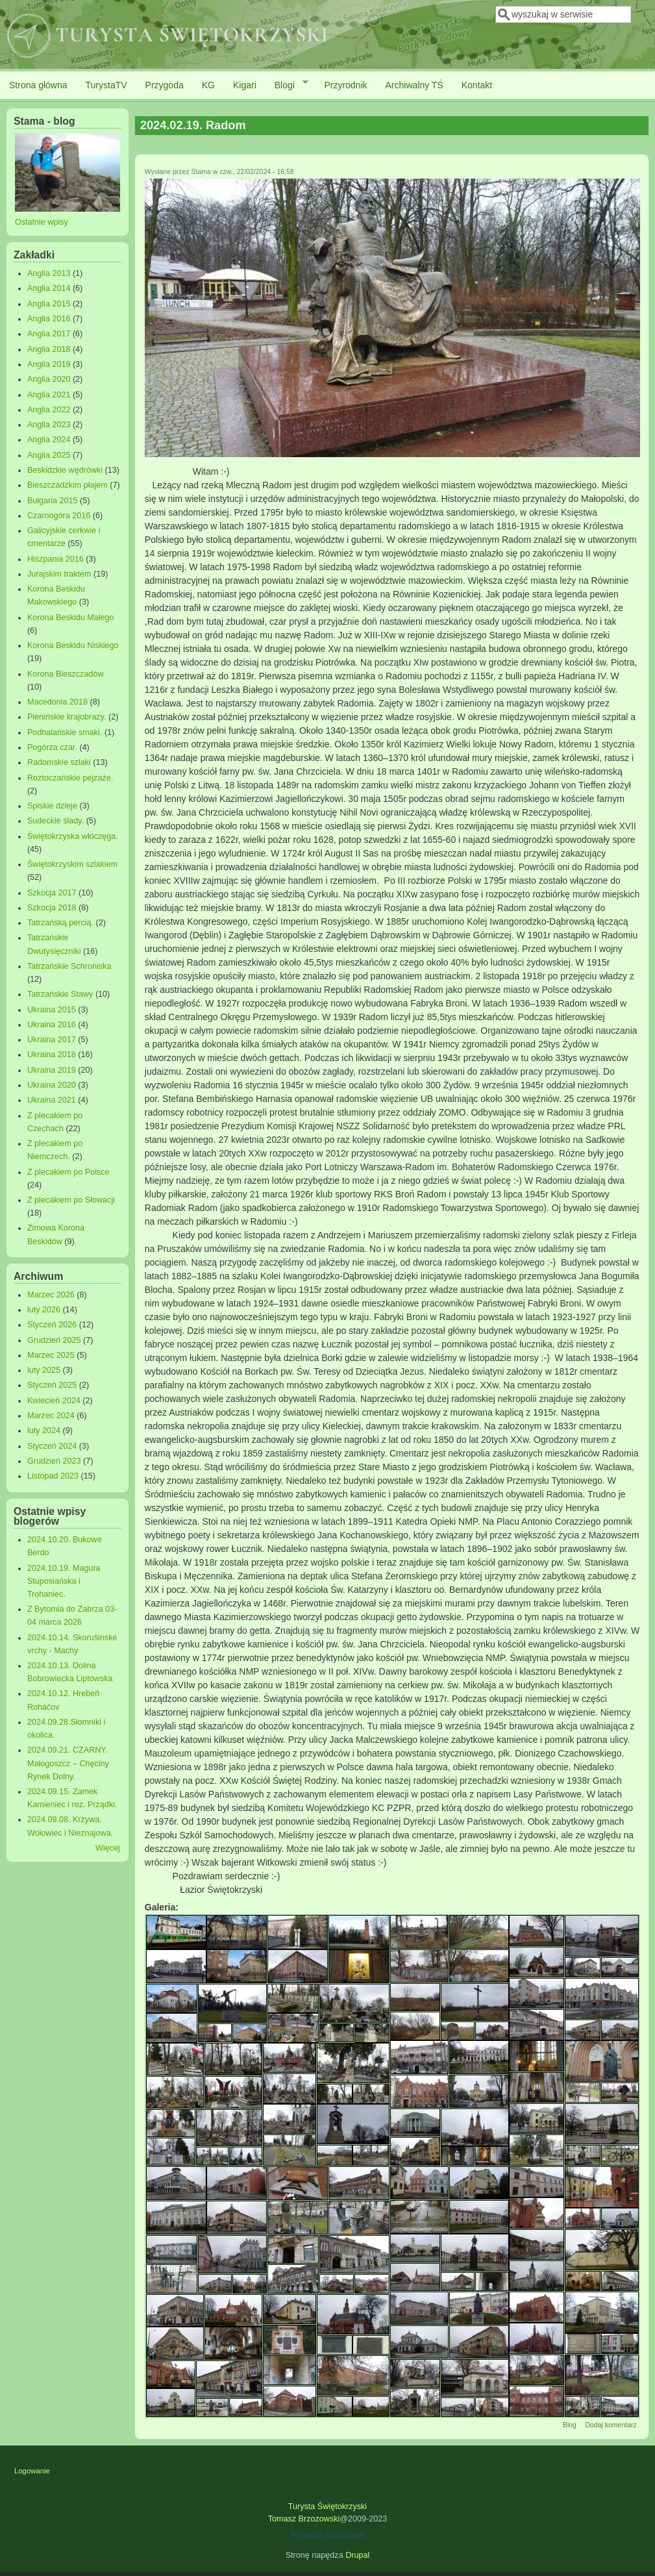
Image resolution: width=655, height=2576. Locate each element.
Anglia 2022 (49, 409)
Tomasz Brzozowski (304, 2518)
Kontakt (477, 85)
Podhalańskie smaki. (65, 732)
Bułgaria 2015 (52, 500)
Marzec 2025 (51, 1355)
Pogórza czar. (52, 747)
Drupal (357, 2555)
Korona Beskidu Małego (70, 617)
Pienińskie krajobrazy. (66, 716)
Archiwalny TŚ (414, 85)
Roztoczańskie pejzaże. (70, 777)
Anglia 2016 (49, 318)
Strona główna (38, 85)
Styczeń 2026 (52, 1324)
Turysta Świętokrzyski (327, 2506)
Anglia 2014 (49, 288)
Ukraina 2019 (51, 1070)
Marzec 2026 (51, 1294)
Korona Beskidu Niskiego (73, 645)
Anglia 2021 (49, 394)
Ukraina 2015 (51, 1009)
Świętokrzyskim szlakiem (72, 864)
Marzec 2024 (51, 1415)
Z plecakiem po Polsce (68, 1172)
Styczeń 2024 (52, 1446)
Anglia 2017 (49, 333)
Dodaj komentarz (610, 2425)
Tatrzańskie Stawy (60, 994)
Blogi (287, 84)
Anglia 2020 (49, 379)
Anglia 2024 (49, 439)
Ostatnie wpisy (41, 222)
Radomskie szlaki (59, 762)
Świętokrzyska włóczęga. (72, 836)
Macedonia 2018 (57, 702)
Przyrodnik (345, 85)
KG (208, 85)
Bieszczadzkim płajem (67, 485)
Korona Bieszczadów (65, 674)
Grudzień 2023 (54, 1461)
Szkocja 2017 (52, 892)
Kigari (244, 85)
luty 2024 (43, 1430)
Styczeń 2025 (52, 1385)
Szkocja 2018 (52, 907)
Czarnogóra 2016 (58, 515)
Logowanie (32, 2471)
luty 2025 (43, 1370)
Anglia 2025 (49, 455)
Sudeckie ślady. (55, 820)
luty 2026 (43, 1309)
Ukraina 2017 (51, 1039)
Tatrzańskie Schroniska (69, 966)
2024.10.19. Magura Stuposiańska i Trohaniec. (64, 1581)
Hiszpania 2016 (55, 559)
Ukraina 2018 (51, 1054)
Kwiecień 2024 (53, 1400)
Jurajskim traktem (59, 574)
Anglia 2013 (49, 273)
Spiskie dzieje (52, 805)
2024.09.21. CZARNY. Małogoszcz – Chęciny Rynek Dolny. (68, 1763)
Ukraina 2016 (51, 1024)
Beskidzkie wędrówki (65, 470)
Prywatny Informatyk (327, 2535)
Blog (569, 2425)
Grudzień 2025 (54, 1340)
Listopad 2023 (53, 1476)
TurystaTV (106, 85)
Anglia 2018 (49, 349)
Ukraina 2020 (51, 1085)
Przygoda (164, 85)
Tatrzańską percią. (60, 922)
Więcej (107, 1848)
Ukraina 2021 (51, 1100)
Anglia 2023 (49, 424)
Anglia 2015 (49, 303)
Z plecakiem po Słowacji (71, 1200)
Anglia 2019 (49, 364)
